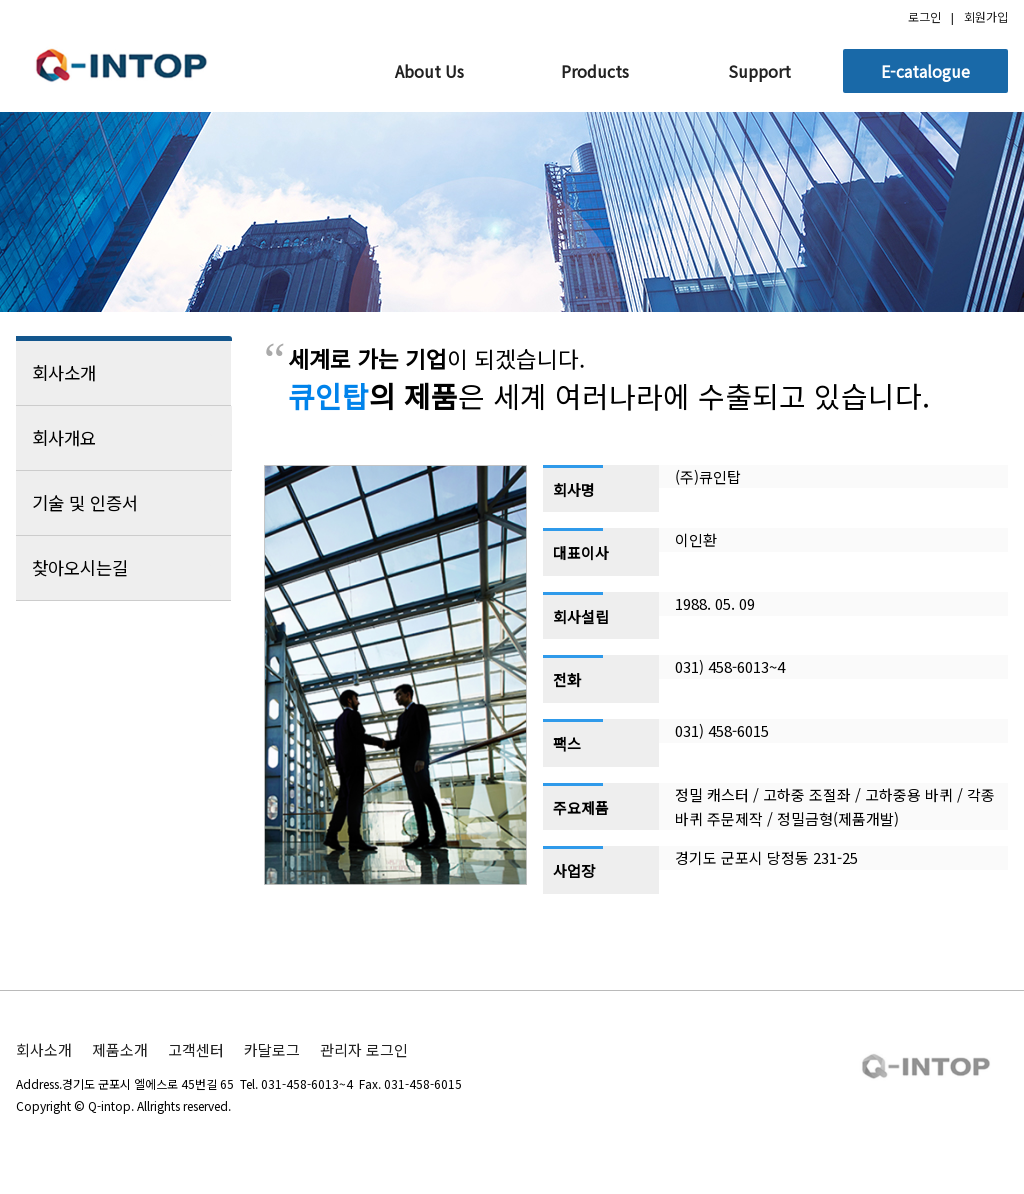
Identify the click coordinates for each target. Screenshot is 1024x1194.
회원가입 (986, 16)
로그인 (924, 16)
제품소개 (120, 1049)
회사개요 (123, 438)
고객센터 (196, 1049)
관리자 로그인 (364, 1049)
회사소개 (123, 373)
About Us (429, 71)
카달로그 (272, 1049)
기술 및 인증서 (123, 503)
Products (595, 71)
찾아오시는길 (123, 568)
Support (759, 71)
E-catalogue (925, 71)
